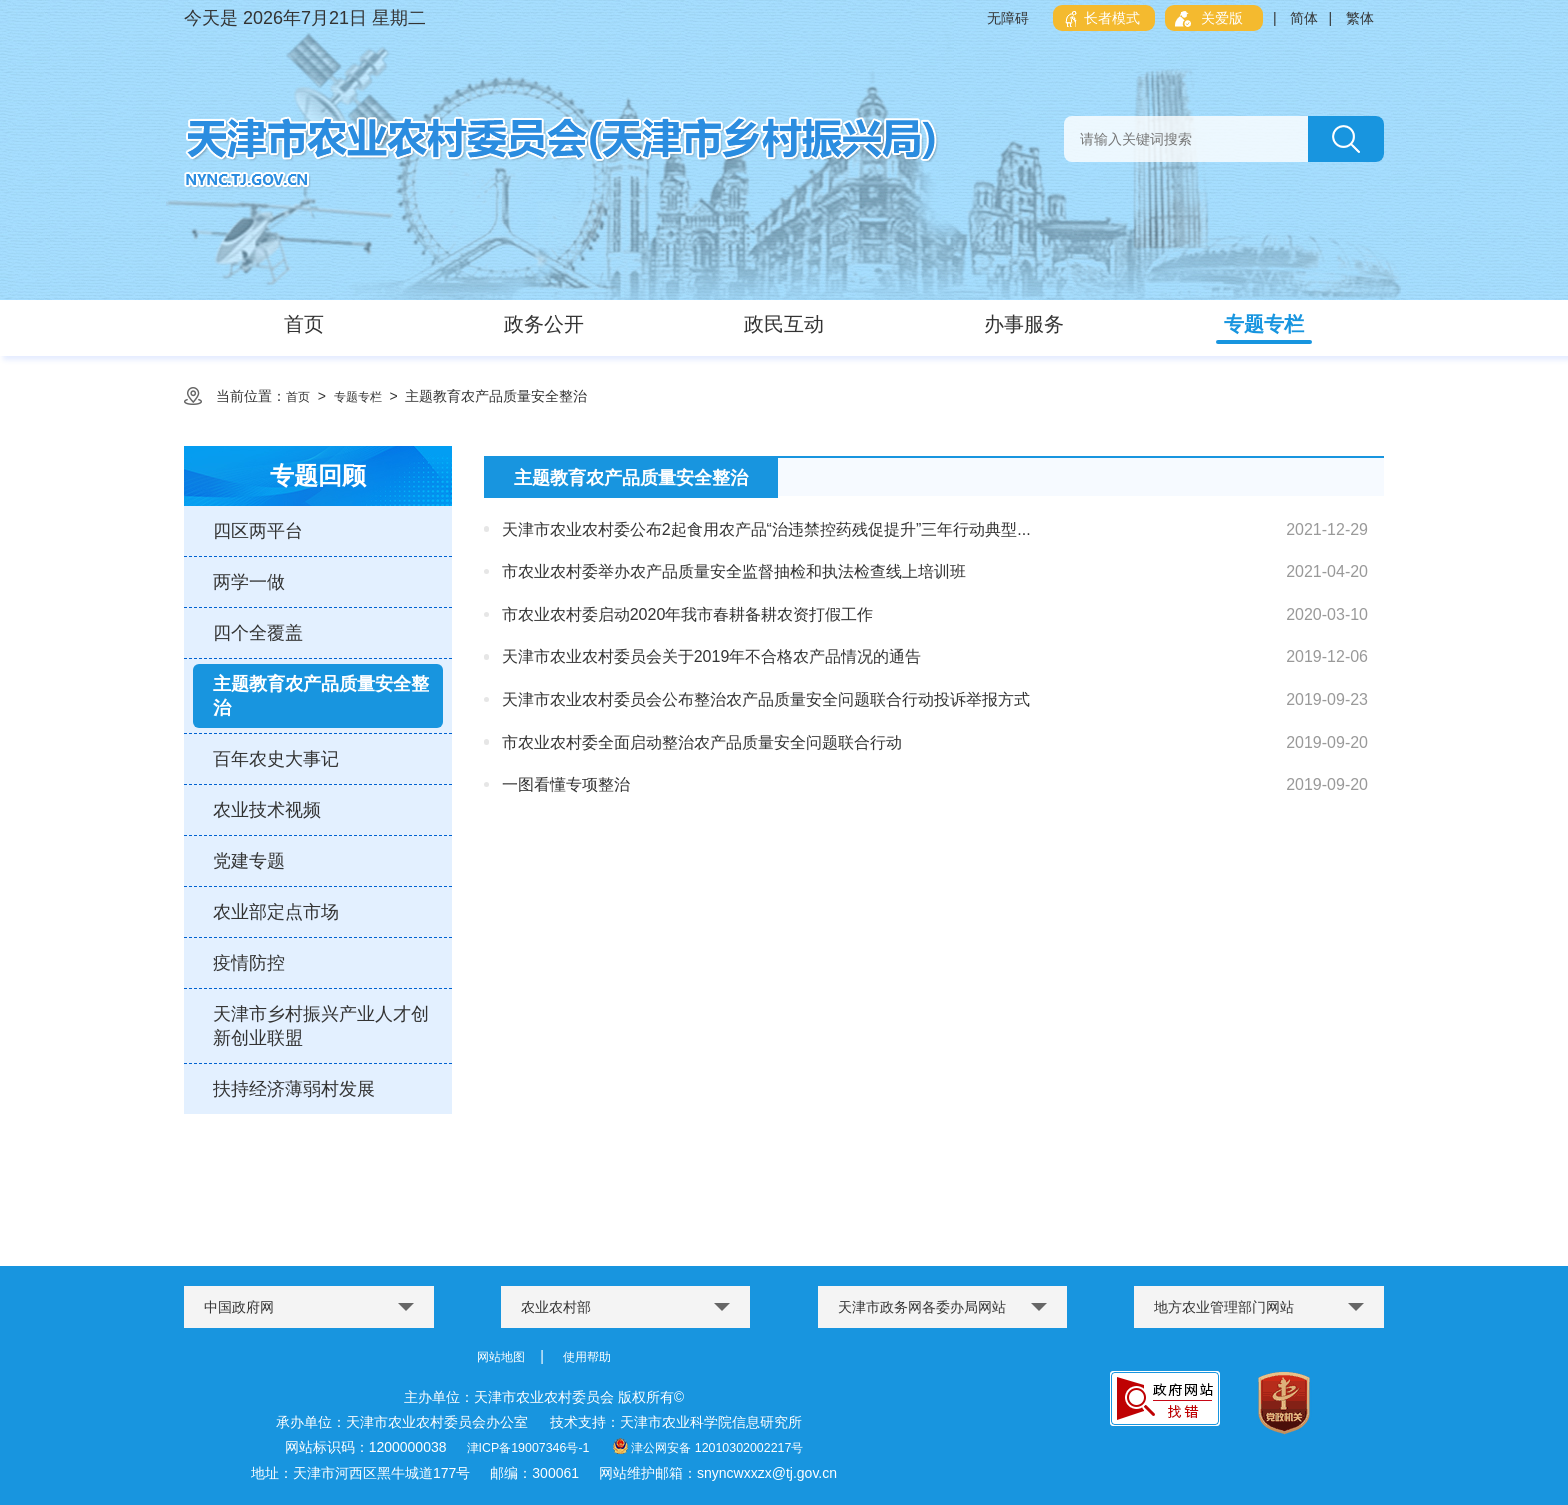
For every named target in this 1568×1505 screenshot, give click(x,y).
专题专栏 (366, 396)
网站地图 (497, 1356)
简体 (1304, 18)
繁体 (1360, 18)
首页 (300, 396)
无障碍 (1008, 18)
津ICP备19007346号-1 (515, 1446)
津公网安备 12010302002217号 (715, 1446)
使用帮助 (591, 1356)
